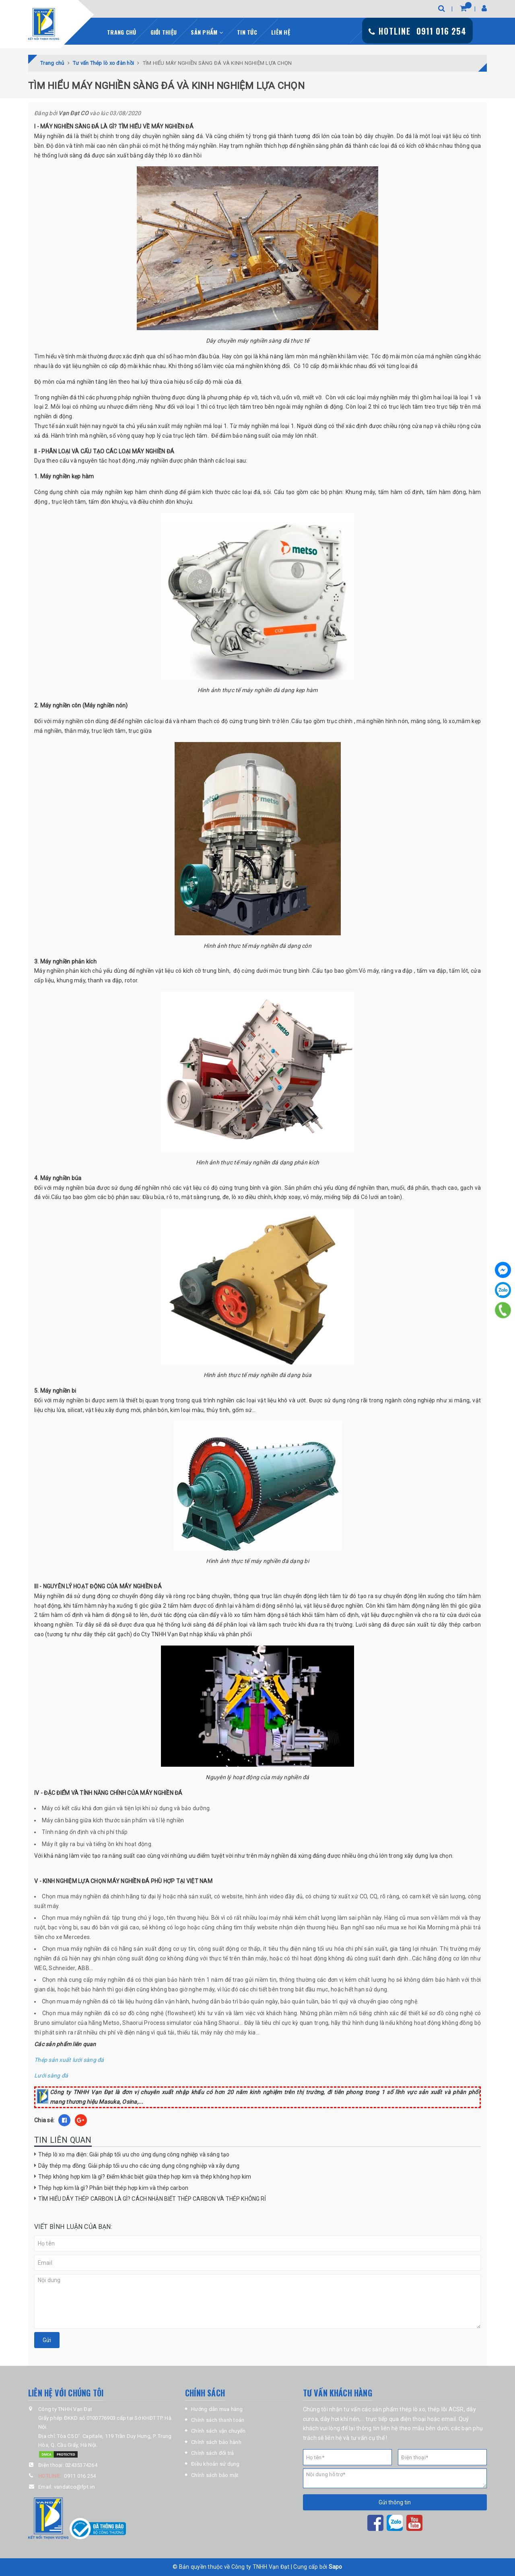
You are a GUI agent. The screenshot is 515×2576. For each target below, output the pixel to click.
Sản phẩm (207, 32)
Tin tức (247, 32)
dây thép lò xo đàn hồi (173, 155)
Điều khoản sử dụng (215, 2464)
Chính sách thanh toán (217, 2420)
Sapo (335, 2567)
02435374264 (81, 2465)
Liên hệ (280, 32)
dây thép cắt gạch (106, 1634)
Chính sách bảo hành (216, 2442)
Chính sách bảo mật (215, 2475)
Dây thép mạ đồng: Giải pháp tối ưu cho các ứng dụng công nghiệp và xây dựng (139, 2166)
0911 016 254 (80, 2476)
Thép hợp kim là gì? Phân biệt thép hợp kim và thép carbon (113, 2188)
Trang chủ (121, 32)
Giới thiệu (163, 32)
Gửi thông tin (395, 2502)
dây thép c (452, 1624)
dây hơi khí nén (339, 2419)
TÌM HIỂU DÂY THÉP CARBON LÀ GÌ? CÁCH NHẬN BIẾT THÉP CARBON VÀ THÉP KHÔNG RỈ (152, 2199)
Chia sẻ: (44, 2120)
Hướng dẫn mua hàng (217, 2409)
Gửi (47, 2340)
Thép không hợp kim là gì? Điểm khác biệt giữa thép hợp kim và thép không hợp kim (144, 2176)
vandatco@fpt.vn (74, 2487)
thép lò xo (412, 2409)
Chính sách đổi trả (212, 2453)
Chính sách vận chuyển (218, 2431)
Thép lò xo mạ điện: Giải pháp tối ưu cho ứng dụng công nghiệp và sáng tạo (133, 2154)
